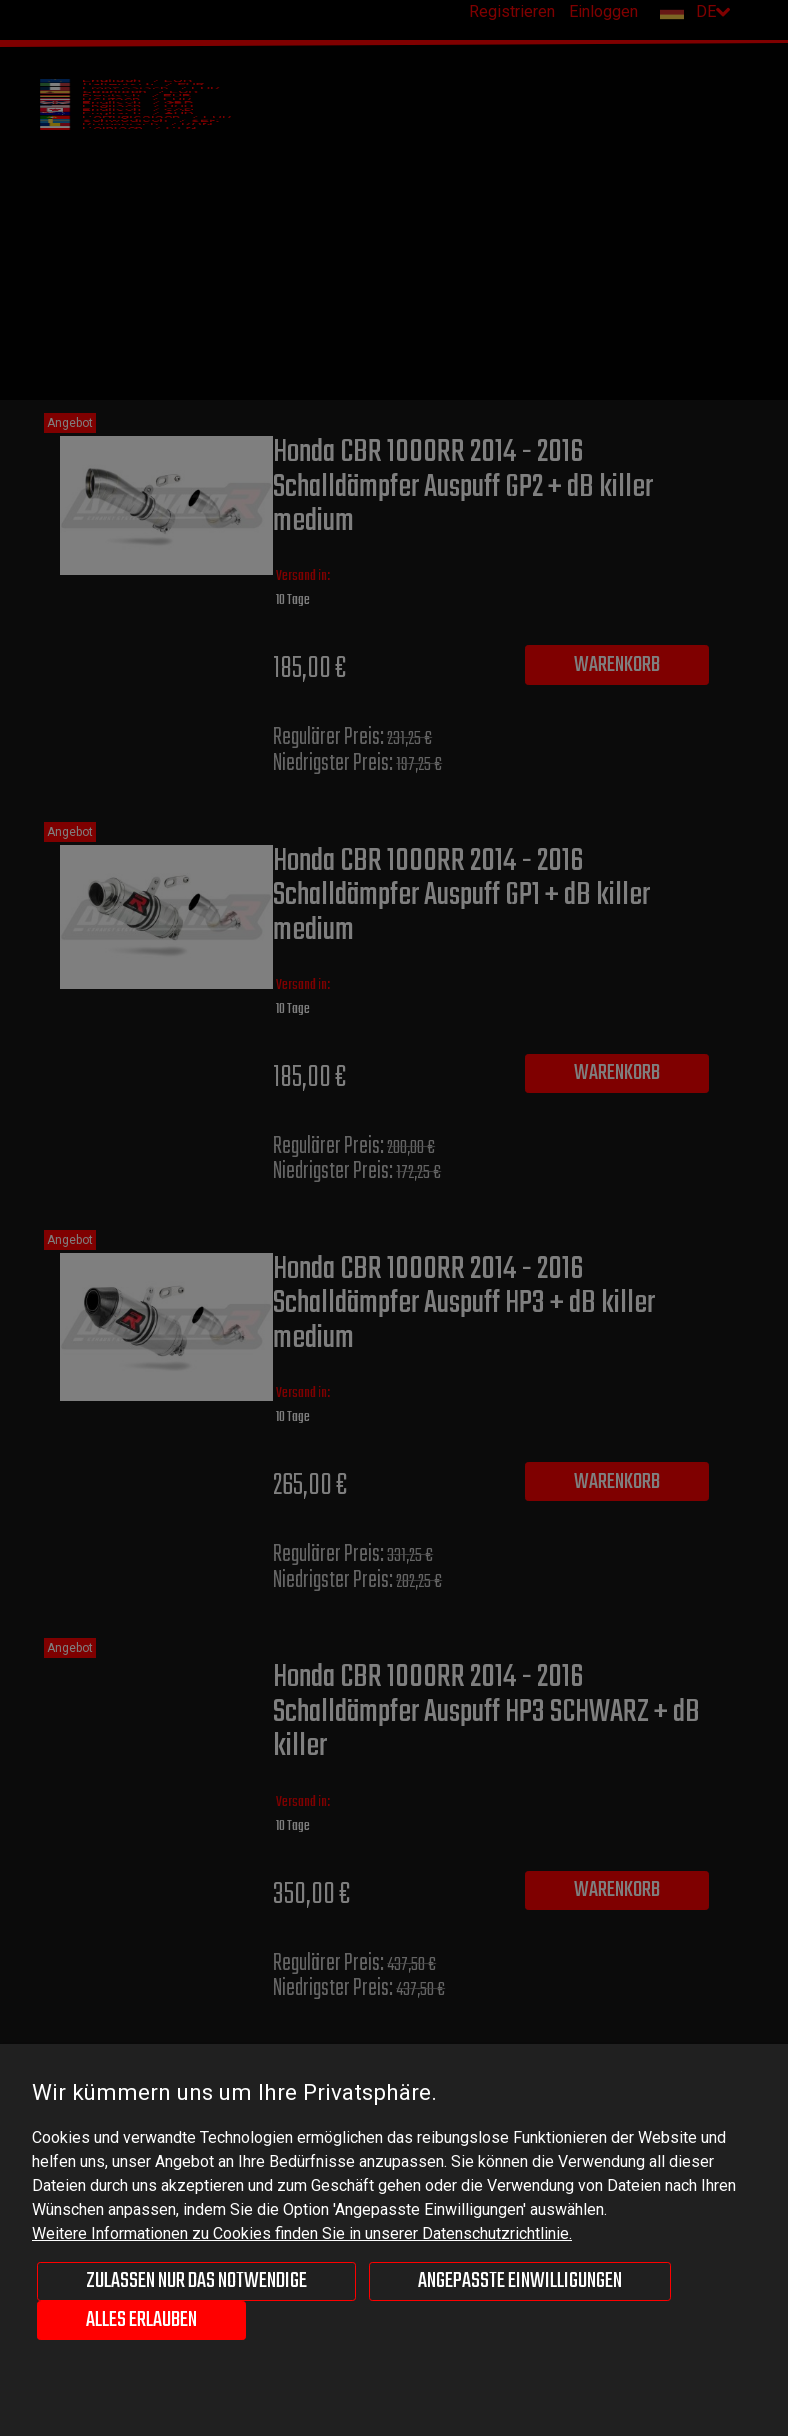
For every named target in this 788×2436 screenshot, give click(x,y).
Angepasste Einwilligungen (520, 2281)
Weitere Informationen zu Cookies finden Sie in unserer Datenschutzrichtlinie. (302, 2233)
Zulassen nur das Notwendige (196, 2281)
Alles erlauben (141, 2320)
